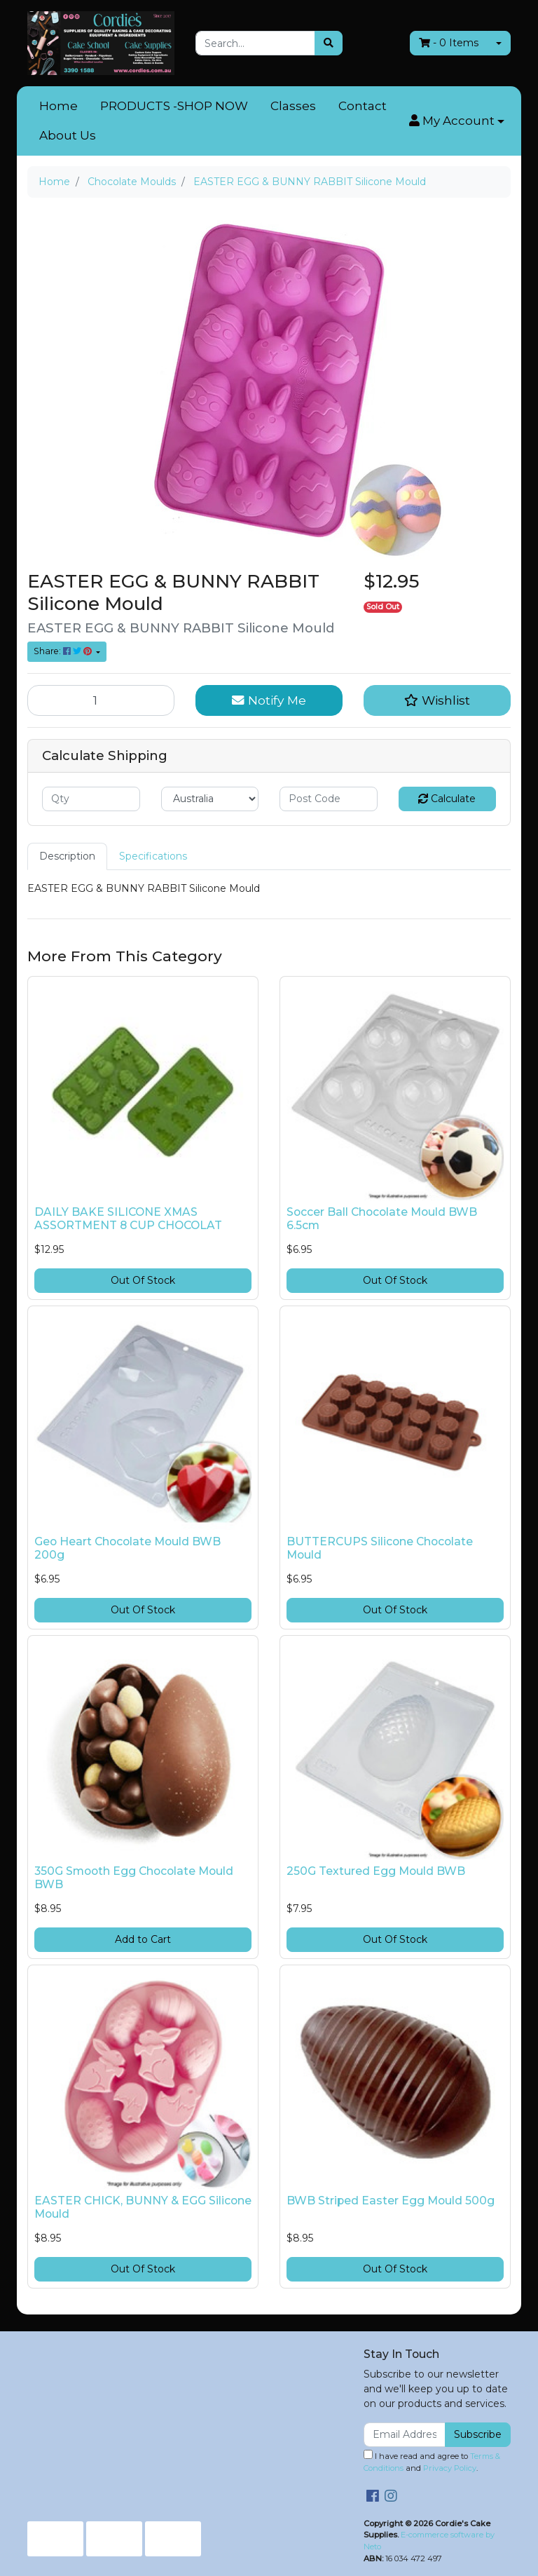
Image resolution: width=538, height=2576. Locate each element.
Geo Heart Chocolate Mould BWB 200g (127, 1548)
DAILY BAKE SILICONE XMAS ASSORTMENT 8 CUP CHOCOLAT (128, 1218)
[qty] (91, 799)
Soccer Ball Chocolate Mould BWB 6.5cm (382, 1218)
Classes (293, 106)
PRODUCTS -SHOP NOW (174, 106)
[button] (457, 121)
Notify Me (269, 700)
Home (58, 106)
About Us (67, 135)
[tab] (67, 856)
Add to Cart (143, 1939)
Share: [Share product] (64, 651)
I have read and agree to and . (432, 2461)
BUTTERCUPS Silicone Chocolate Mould (380, 1548)
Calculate (447, 798)
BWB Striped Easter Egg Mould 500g (391, 2200)
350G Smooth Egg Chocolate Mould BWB (133, 1877)
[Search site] (329, 43)
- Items (448, 42)
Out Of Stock (143, 1280)
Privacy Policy (449, 2468)
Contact (362, 106)
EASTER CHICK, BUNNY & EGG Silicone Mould (142, 2207)
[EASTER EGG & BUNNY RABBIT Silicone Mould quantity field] (100, 700)
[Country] (210, 799)
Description (67, 856)
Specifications (153, 856)
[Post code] (329, 799)
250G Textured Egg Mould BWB (376, 1871)
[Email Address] (405, 2434)
